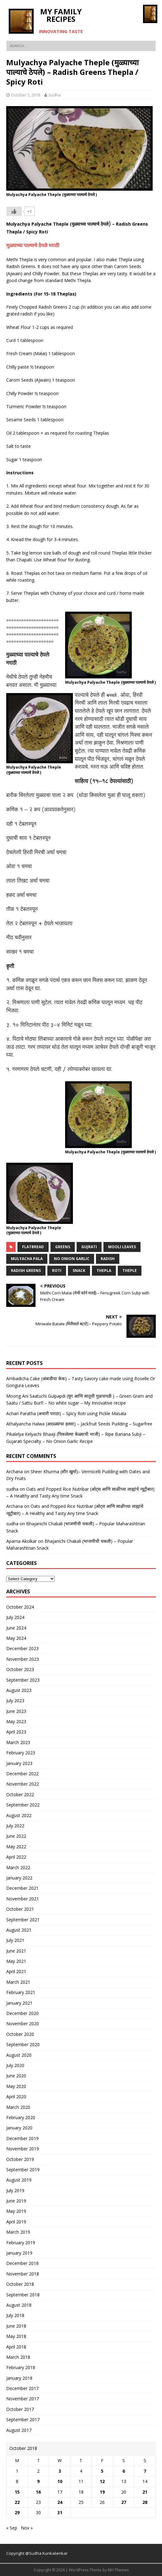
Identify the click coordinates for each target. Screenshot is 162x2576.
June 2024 (16, 1628)
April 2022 (16, 1857)
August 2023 (18, 1690)
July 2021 (15, 1940)
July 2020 (15, 2065)
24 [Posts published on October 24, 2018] (59, 2502)
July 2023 (15, 1700)
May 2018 (16, 2336)
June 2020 (16, 2076)
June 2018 (16, 2326)
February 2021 (20, 1992)
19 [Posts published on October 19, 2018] (102, 2492)
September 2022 (23, 1805)
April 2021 (16, 1971)
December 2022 (22, 1774)
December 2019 (22, 2138)
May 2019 (16, 2211)
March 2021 (18, 1982)
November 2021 (22, 1899)
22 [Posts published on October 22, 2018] (17, 2502)
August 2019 (18, 2180)
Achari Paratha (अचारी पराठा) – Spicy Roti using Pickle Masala (66, 1413)
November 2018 (22, 2274)
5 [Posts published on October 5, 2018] (102, 2471)
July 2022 (15, 1826)
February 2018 (20, 2367)
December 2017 (22, 2388)
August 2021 (18, 1930)
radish (108, 1258)
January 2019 (19, 2253)
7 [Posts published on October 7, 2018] (145, 2471)
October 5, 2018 (25, 95)
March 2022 (18, 1867)
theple (129, 1270)
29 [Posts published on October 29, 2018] (17, 2512)
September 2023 (23, 1680)
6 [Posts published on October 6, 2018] (123, 2471)
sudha (55, 95)
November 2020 (22, 2023)
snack (79, 1270)
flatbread (33, 1246)
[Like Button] (14, 211)
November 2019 (22, 2149)
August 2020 (18, 2055)
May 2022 (16, 1847)
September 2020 (23, 2044)
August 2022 (18, 1815)
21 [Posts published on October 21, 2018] (144, 2492)
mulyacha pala (27, 1258)
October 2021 (20, 1909)
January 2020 (19, 2128)
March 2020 (18, 2107)
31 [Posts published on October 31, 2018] (59, 2512)
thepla (104, 1270)
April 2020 (16, 2096)
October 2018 (20, 2284)
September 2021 (23, 1920)
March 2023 (18, 1742)
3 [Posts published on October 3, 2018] (60, 2471)
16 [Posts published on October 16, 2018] (38, 2492)
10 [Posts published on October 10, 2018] (59, 2481)
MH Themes (118, 2570)
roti (56, 1270)
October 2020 (20, 2034)
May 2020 (16, 2086)
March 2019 (18, 2232)
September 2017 (23, 2419)
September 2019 (23, 2170)
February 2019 (20, 2243)
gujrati (89, 1246)
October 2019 (20, 2159)
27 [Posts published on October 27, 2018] (123, 2502)
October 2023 (20, 1669)
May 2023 (16, 1721)
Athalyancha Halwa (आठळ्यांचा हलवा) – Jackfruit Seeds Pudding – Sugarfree (79, 1424)
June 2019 (16, 2201)
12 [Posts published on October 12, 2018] (102, 2481)
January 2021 (19, 2003)
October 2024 (20, 1607)
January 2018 (19, 2378)
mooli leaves (122, 1246)
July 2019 (15, 2190)
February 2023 (20, 1753)
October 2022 (20, 1794)
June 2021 (16, 1951)
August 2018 (18, 2305)
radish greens (26, 1270)
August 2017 (18, 2430)
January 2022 (19, 1878)
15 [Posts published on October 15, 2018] (17, 2492)
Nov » (27, 2528)
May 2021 (16, 1961)
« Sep (11, 2528)
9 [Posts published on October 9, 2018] (38, 2481)
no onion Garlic (71, 1258)
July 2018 (15, 2315)
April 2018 (16, 2347)
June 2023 (16, 1711)
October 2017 (20, 2409)
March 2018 (18, 2357)
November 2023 (22, 1659)
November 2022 (22, 1784)
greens (62, 1246)
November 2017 (22, 2399)
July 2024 (15, 1617)
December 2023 (22, 1648)
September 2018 (23, 2295)
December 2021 (22, 1888)
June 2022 (16, 1836)
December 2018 (22, 2263)
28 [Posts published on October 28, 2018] (144, 2502)
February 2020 (20, 2117)
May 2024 (16, 1638)
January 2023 (19, 1763)
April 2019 (16, 2222)
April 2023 (16, 1732)
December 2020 (22, 2013)
